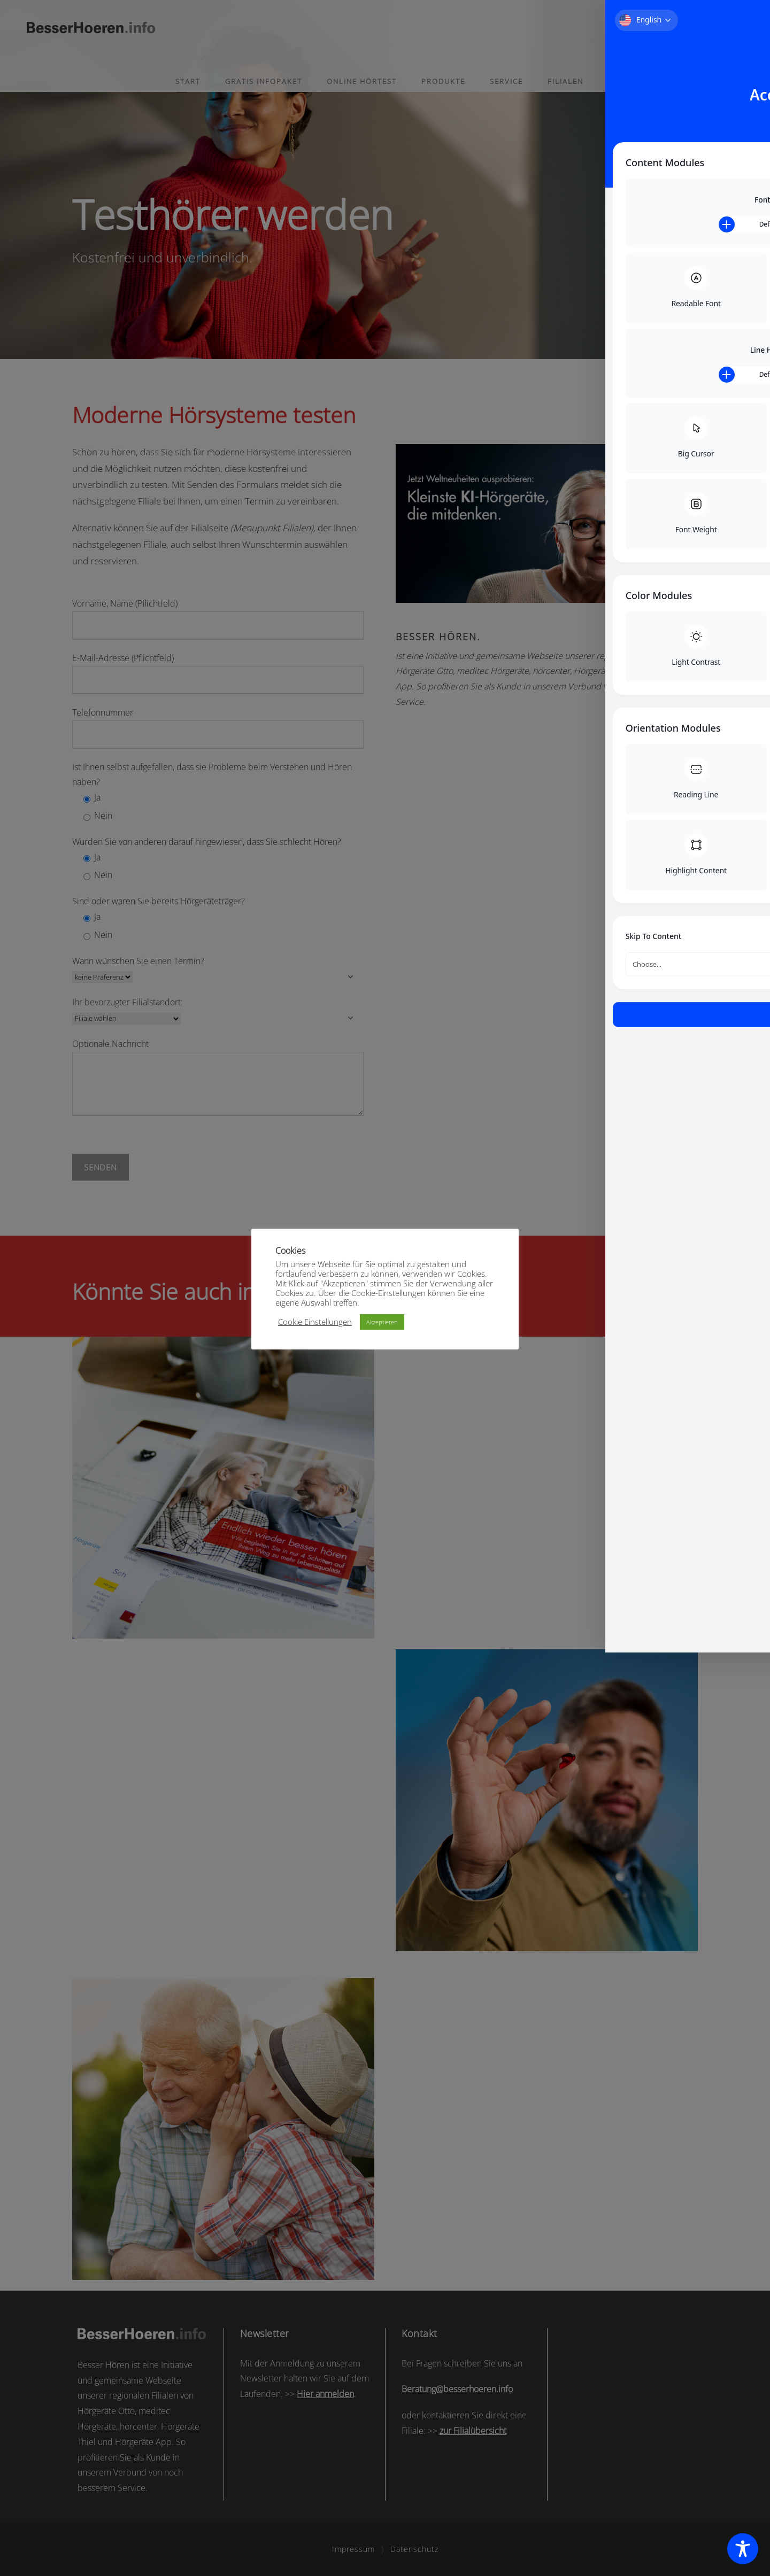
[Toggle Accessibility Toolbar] (742, 2548)
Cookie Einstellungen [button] (315, 1321)
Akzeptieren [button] (382, 1322)
